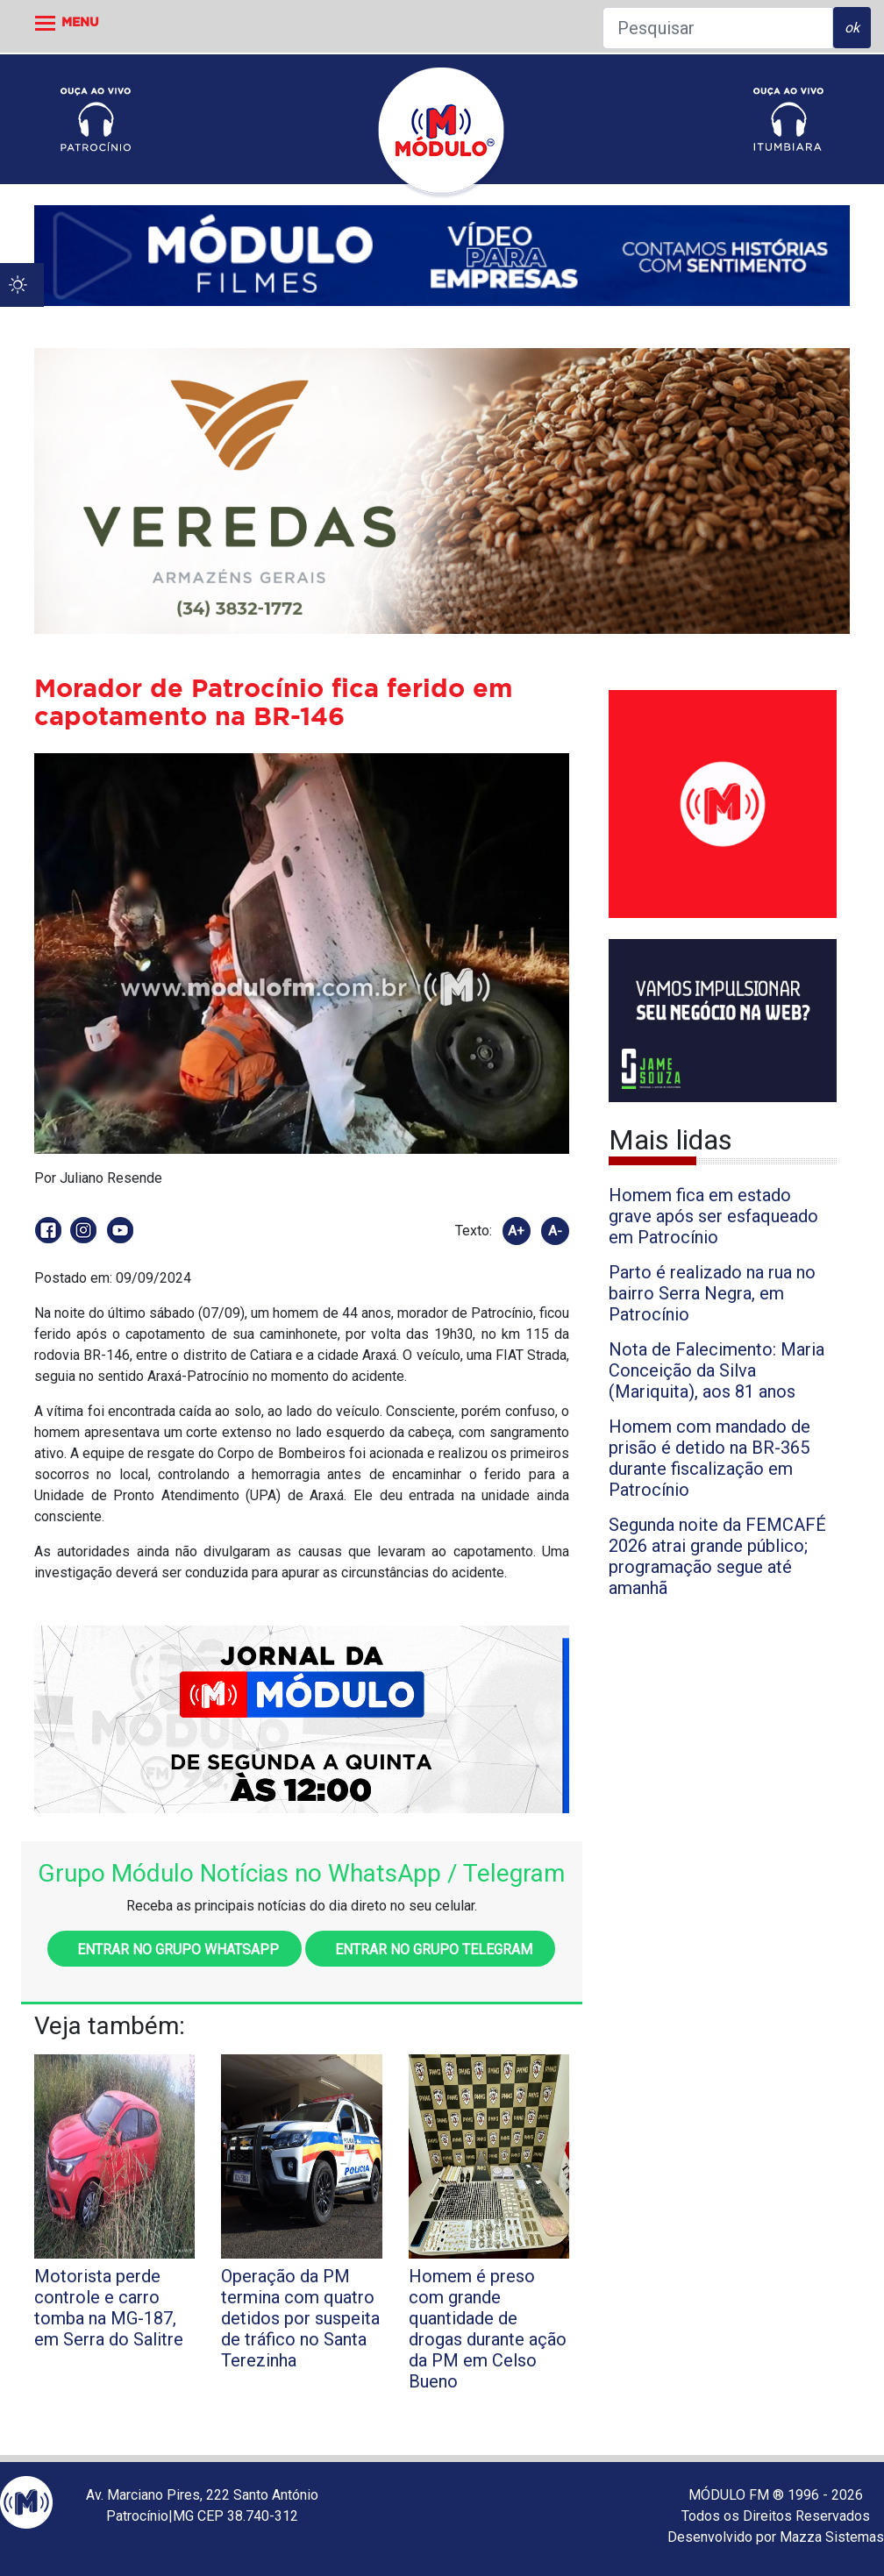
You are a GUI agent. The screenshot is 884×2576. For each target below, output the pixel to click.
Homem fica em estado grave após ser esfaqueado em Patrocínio (713, 1216)
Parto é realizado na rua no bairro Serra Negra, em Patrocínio (712, 1293)
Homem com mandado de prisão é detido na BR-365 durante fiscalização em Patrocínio (709, 1458)
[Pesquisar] (717, 28)
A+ (516, 1231)
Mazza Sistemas (832, 2537)
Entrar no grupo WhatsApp (174, 1949)
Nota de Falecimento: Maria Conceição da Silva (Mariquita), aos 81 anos (716, 1370)
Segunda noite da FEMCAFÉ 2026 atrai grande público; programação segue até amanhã (717, 1556)
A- (555, 1231)
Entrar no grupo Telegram (430, 1949)
